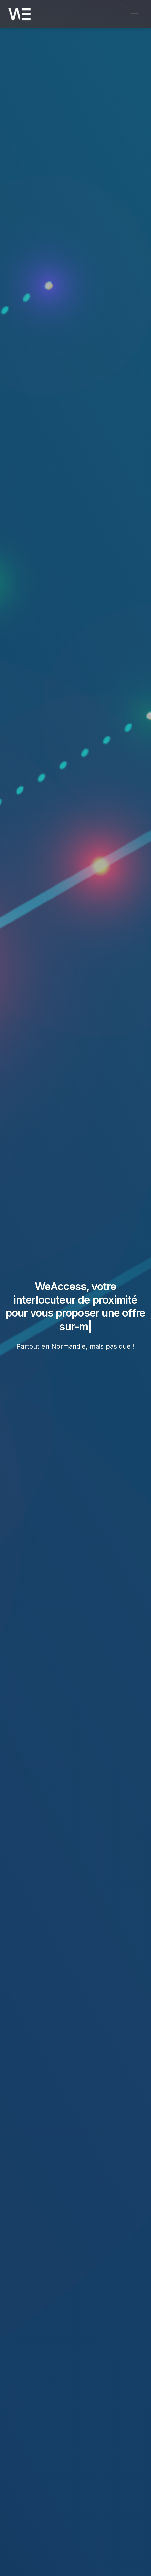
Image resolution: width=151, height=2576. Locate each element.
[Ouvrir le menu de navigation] (134, 14)
